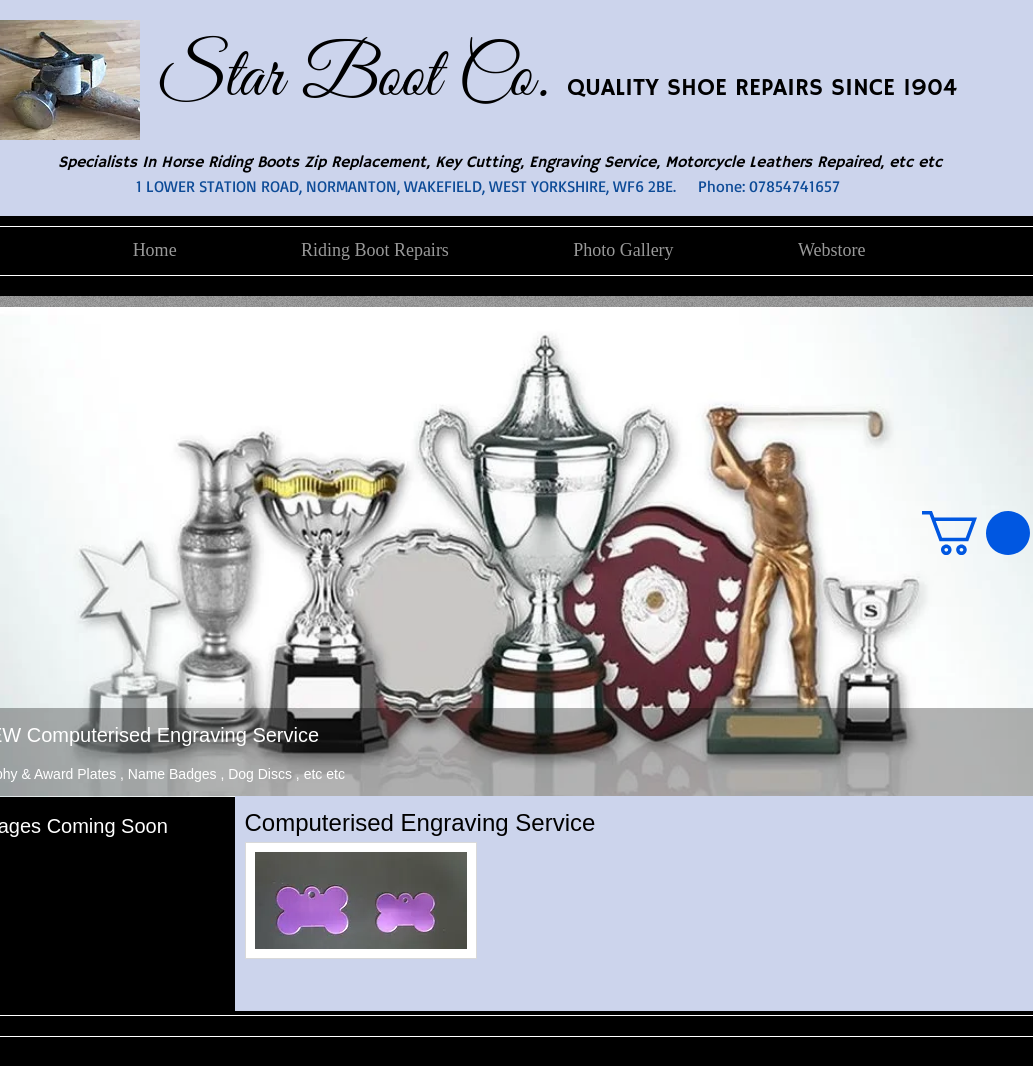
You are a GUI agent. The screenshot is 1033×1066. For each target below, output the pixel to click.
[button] (976, 533)
